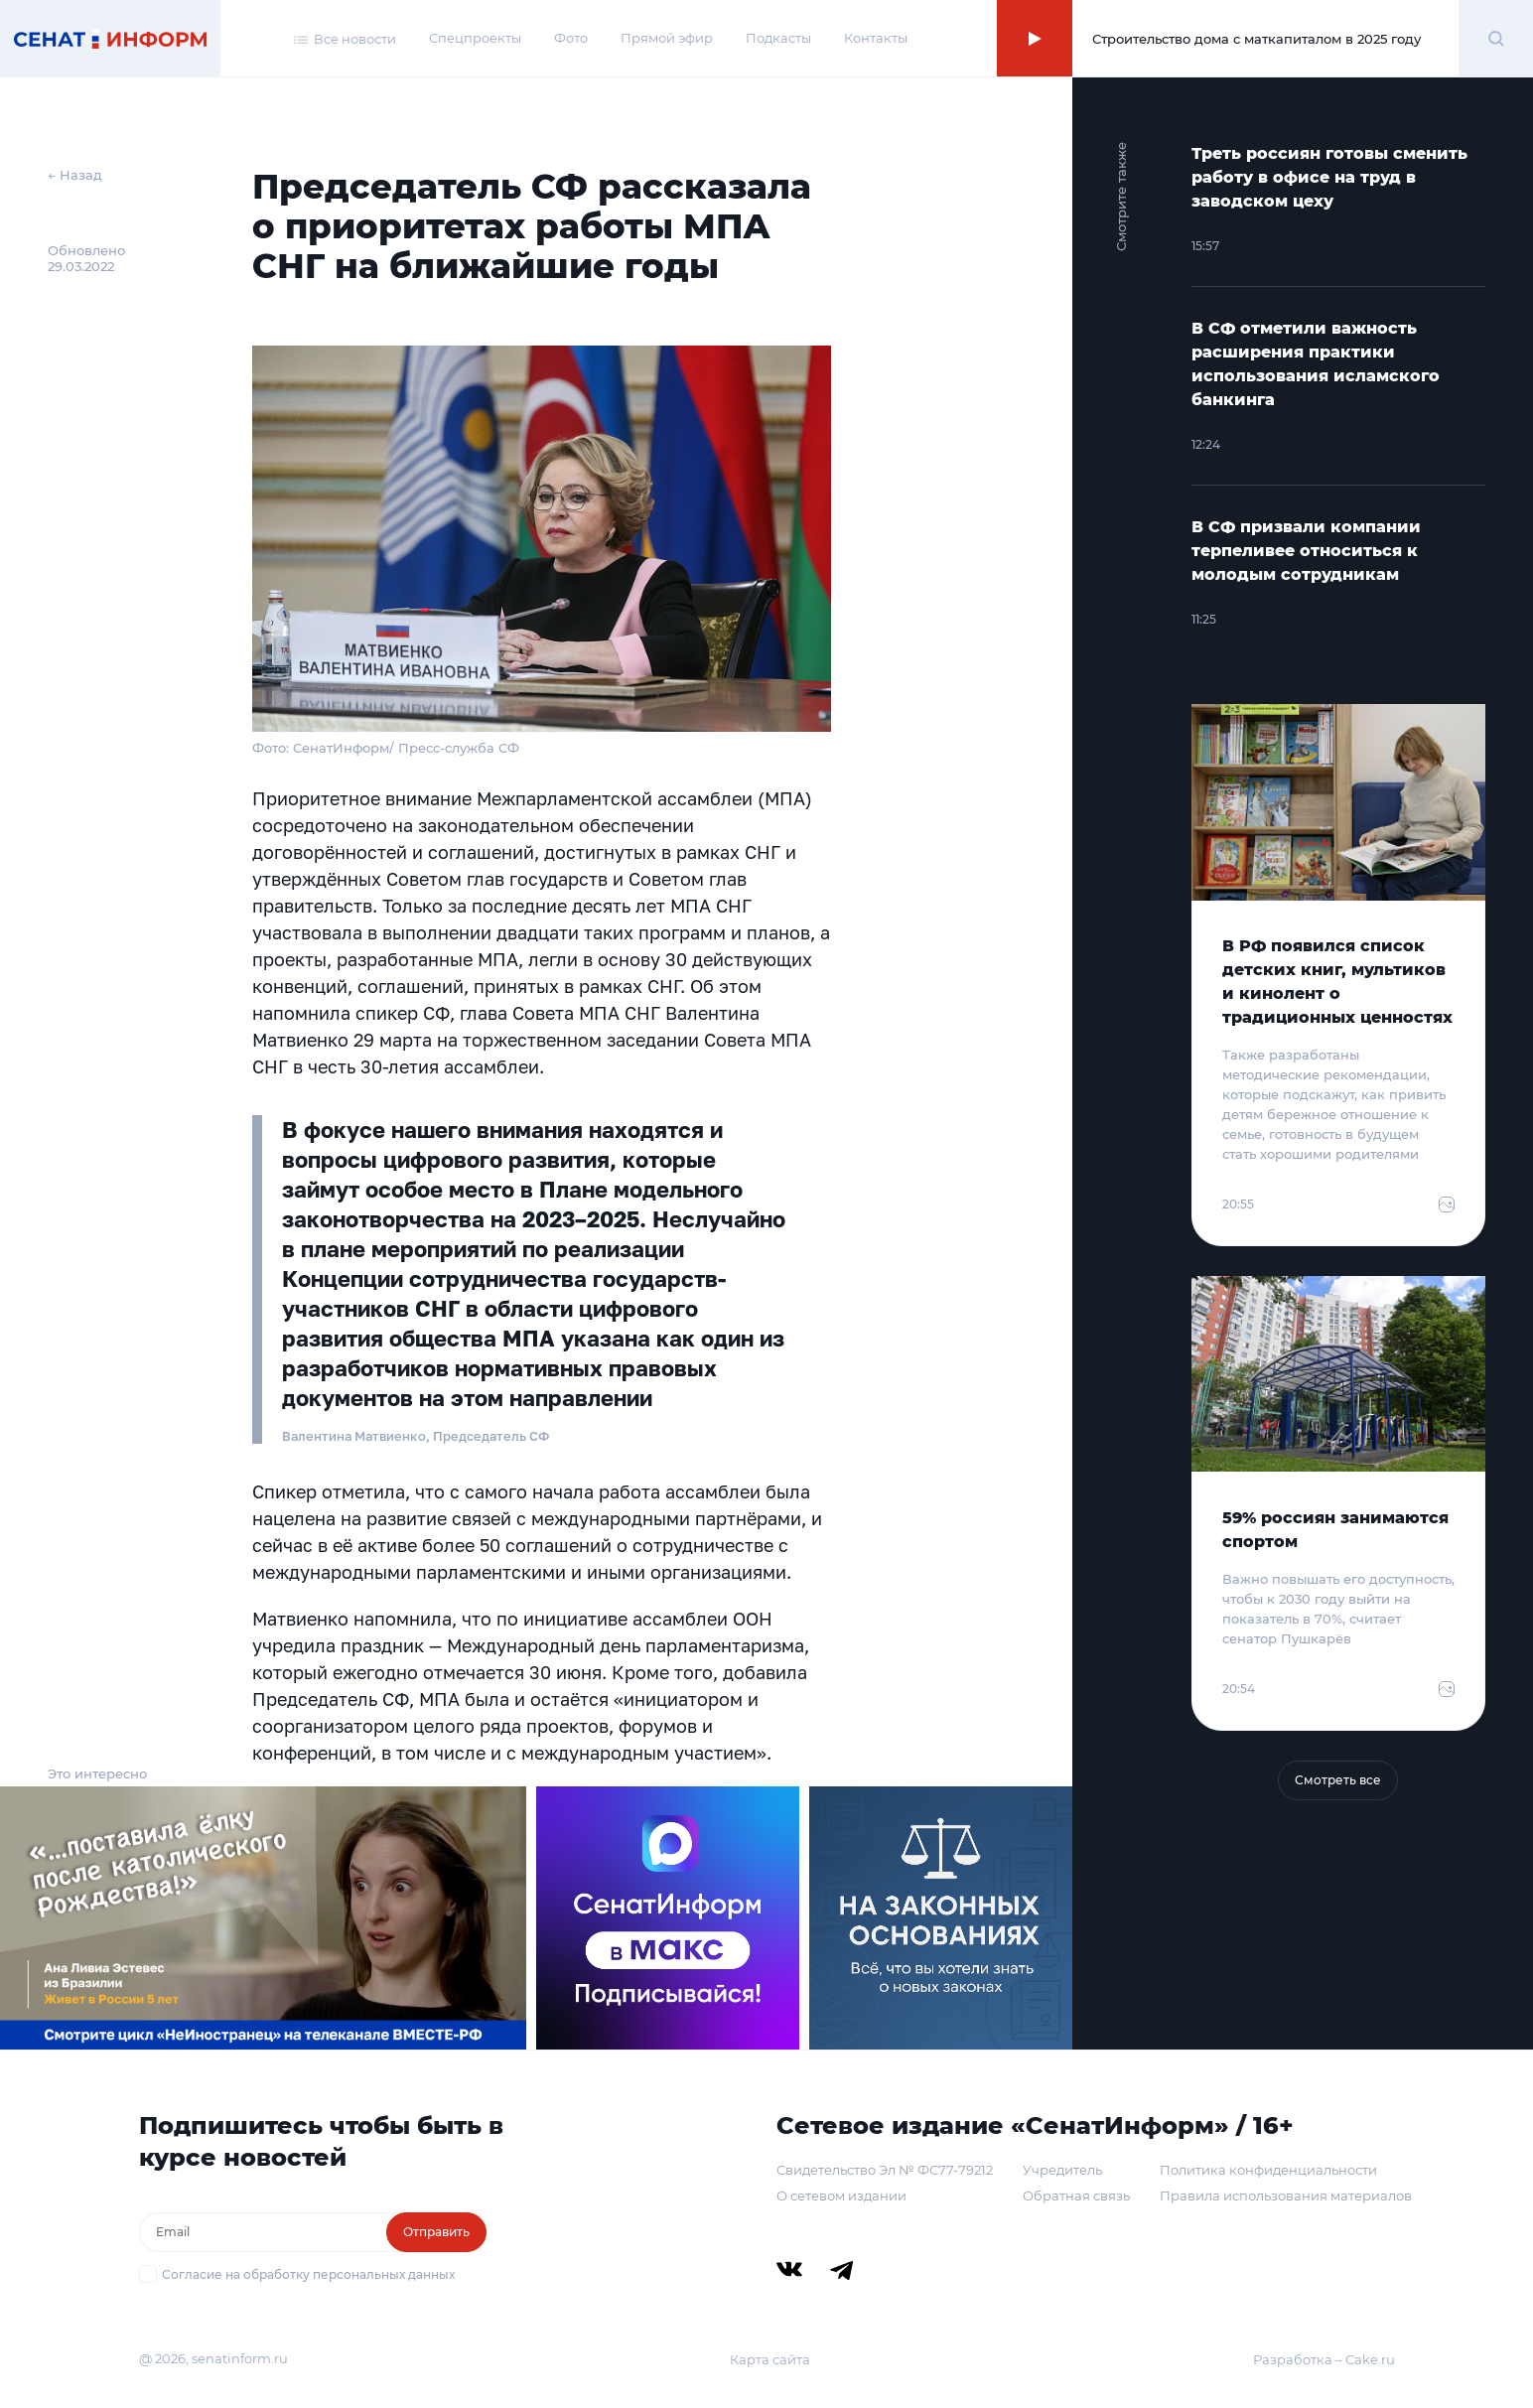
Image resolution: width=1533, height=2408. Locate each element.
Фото (571, 38)
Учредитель (1062, 2170)
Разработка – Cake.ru (1324, 2359)
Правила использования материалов (1286, 2195)
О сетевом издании (841, 2195)
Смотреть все (1338, 1779)
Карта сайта (770, 2359)
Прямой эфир (667, 38)
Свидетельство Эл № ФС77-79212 (884, 2170)
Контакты (875, 38)
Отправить (436, 2231)
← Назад (75, 175)
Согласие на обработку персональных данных (308, 2274)
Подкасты (778, 38)
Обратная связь (1076, 2195)
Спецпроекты (475, 38)
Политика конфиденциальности (1268, 2170)
